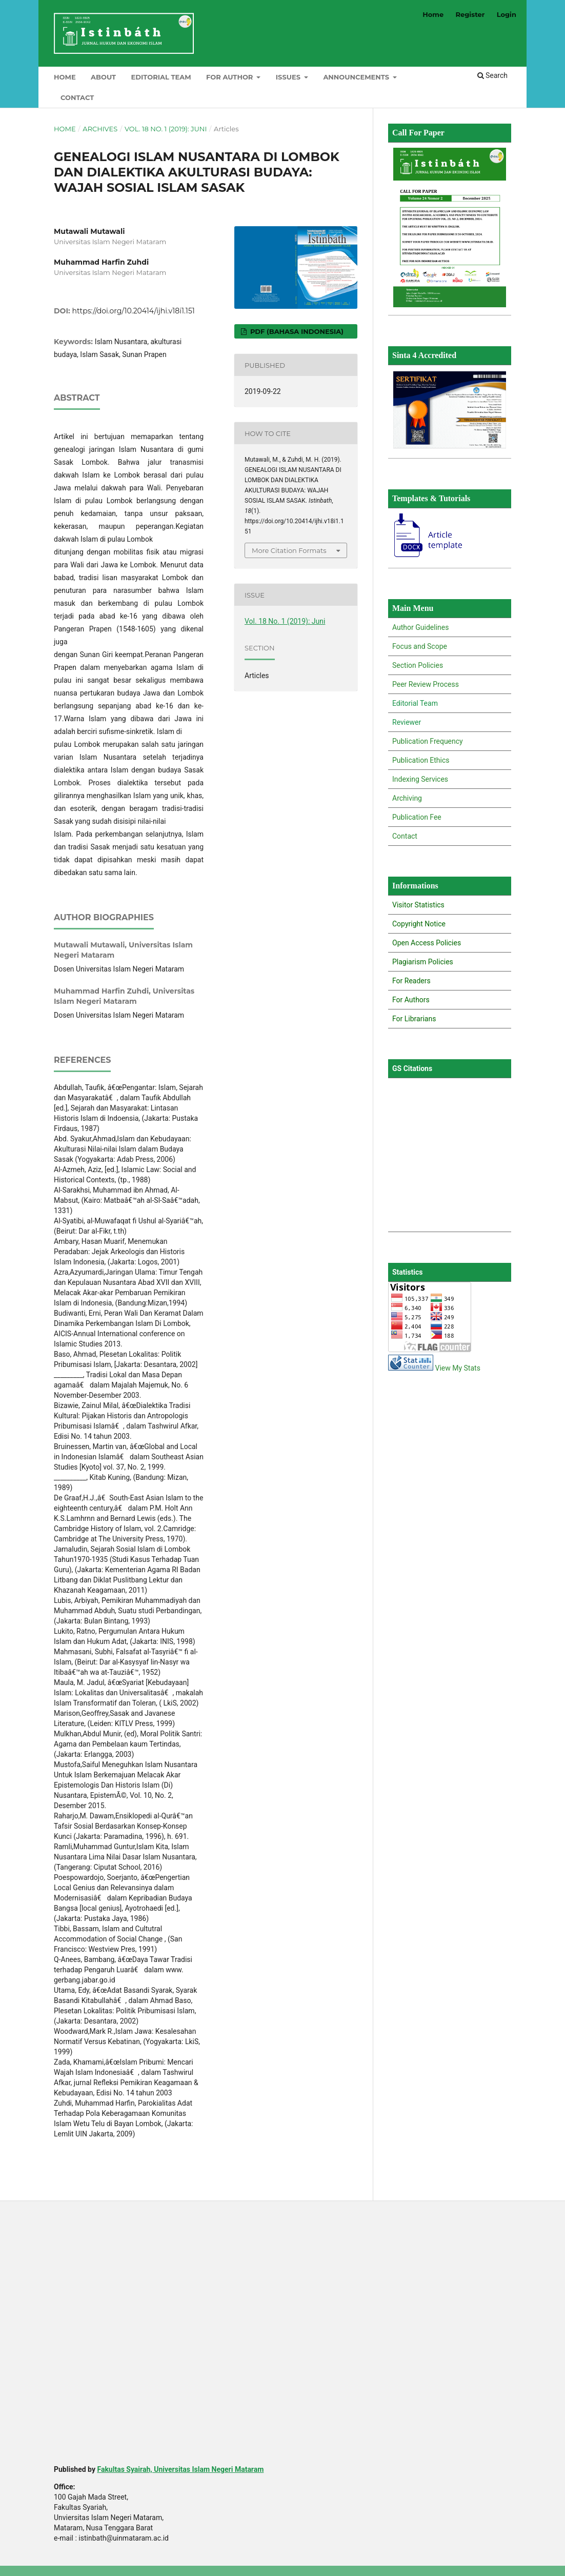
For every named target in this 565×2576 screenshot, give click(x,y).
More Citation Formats (289, 550)
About (103, 77)
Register (470, 14)
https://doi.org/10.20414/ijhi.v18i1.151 (133, 310)
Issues (289, 77)
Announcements (357, 77)
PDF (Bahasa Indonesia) (296, 331)
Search (492, 75)
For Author (230, 77)
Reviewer (406, 722)
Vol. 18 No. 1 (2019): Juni (166, 129)
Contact (77, 97)
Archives (100, 129)
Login (506, 14)
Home (65, 77)
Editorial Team (161, 77)
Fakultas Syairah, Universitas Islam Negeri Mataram (180, 2469)
